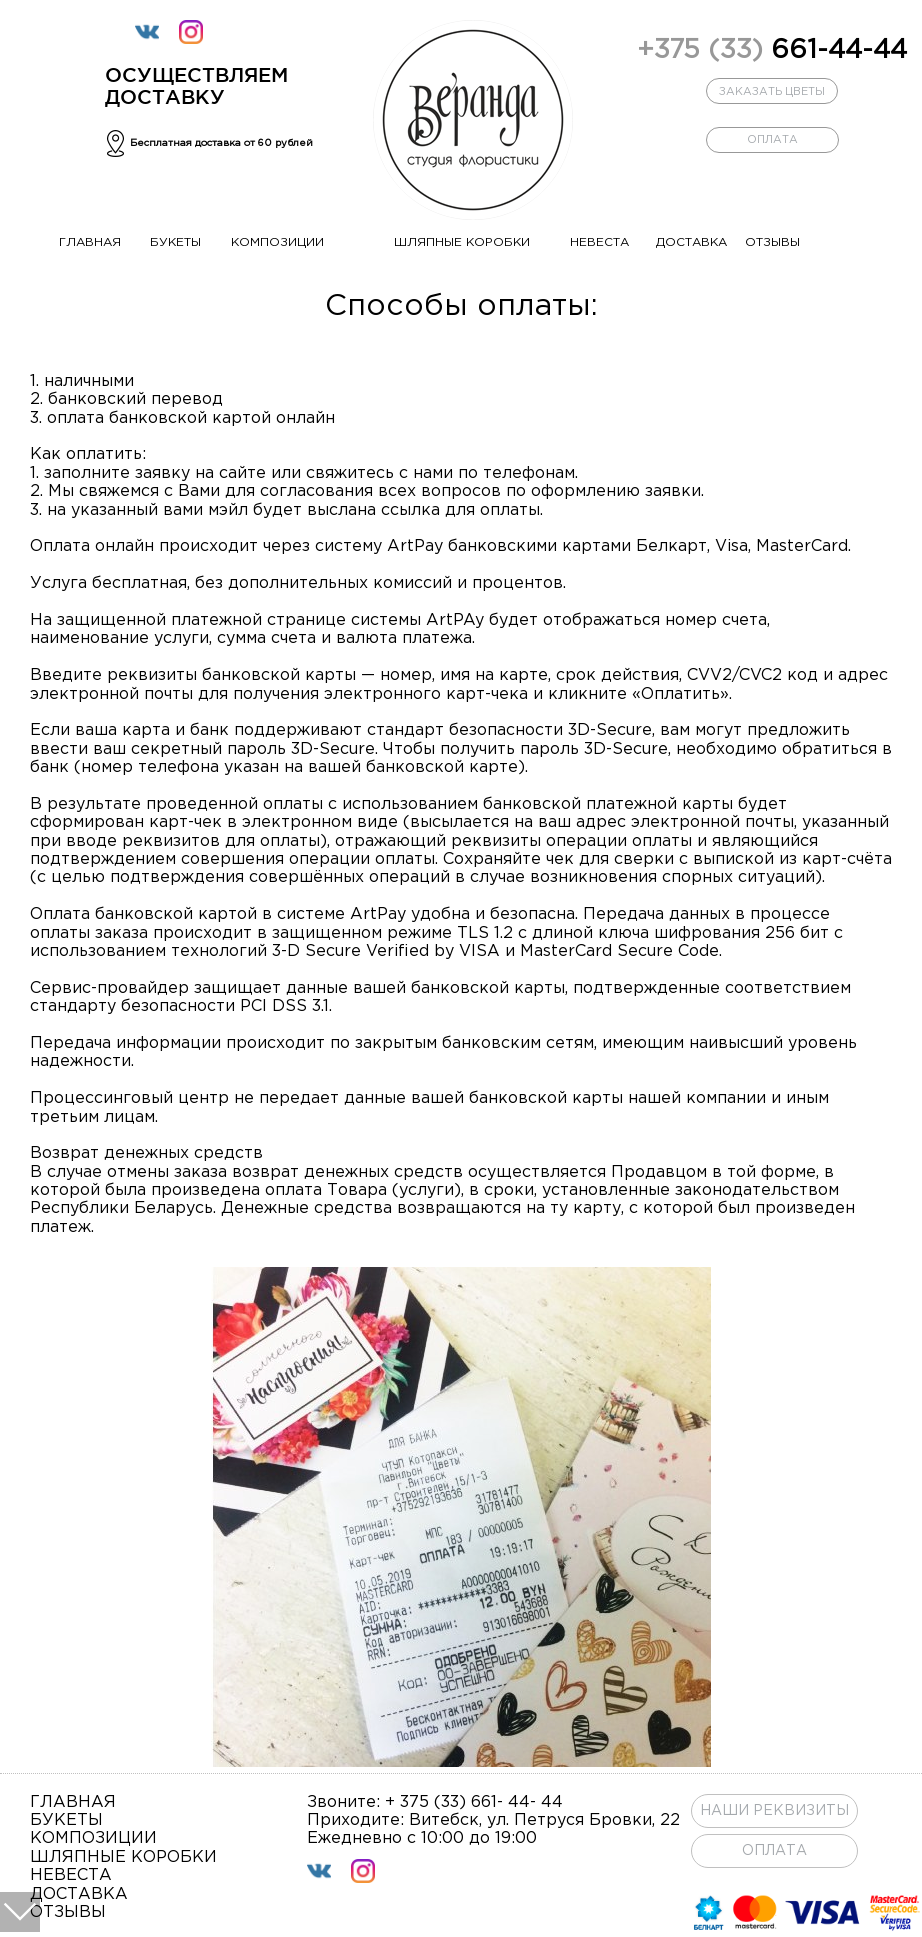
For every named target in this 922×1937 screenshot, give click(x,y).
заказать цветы (772, 92)
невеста (599, 242)
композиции (277, 242)
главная (90, 242)
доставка (691, 242)
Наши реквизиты (774, 1811)
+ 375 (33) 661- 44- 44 (474, 1802)
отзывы (772, 242)
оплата (772, 140)
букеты (175, 242)
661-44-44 (772, 50)
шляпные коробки (462, 242)
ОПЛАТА (774, 1851)
